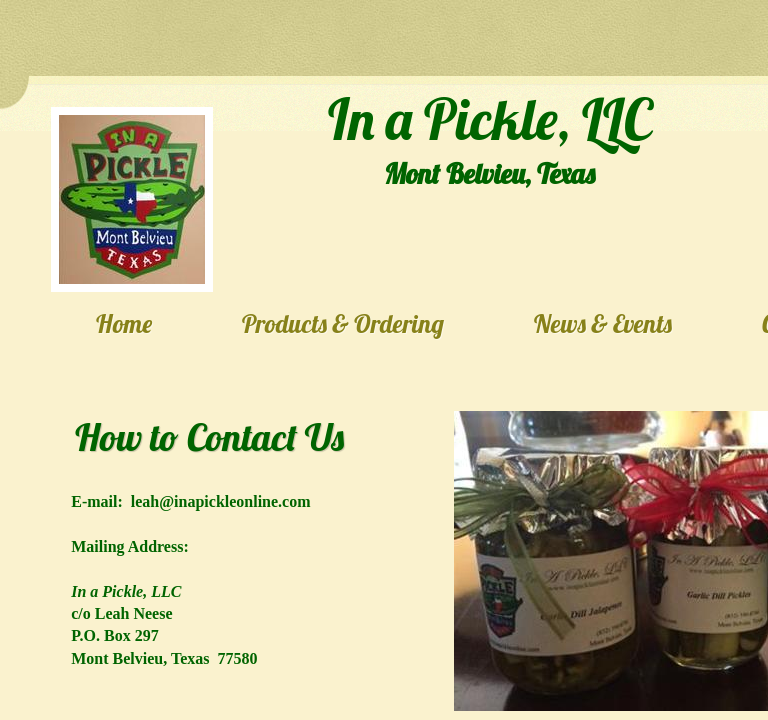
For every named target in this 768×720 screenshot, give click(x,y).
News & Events (603, 323)
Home (124, 323)
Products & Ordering (343, 323)
